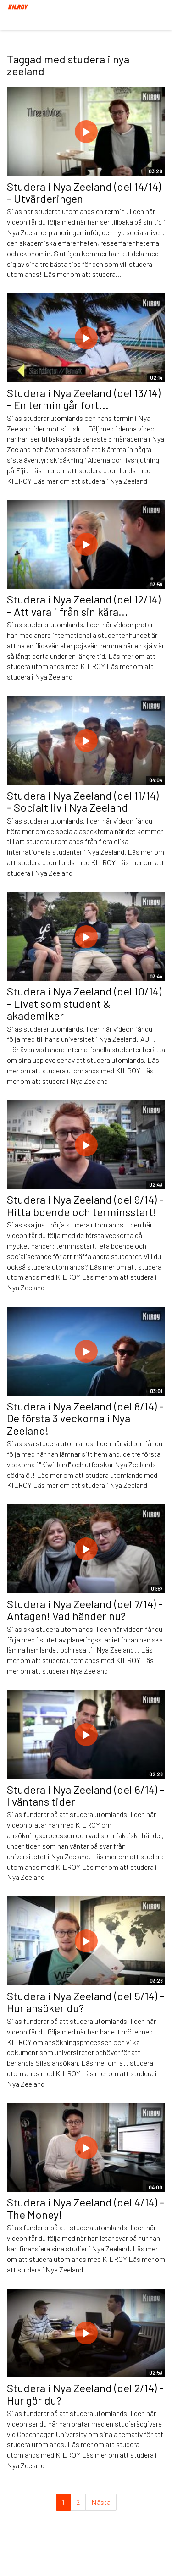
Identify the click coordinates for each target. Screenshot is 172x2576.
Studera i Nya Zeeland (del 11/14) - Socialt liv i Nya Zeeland (83, 801)
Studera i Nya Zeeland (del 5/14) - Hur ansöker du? (85, 2001)
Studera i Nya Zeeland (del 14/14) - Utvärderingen (84, 192)
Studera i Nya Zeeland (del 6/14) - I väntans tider (85, 1795)
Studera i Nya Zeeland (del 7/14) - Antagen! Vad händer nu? (85, 1609)
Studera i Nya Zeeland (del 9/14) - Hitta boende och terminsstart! (85, 1205)
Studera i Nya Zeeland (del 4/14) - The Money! (85, 2208)
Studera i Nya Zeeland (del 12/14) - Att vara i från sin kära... (84, 605)
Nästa (101, 2502)
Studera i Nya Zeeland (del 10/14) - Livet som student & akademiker (84, 1003)
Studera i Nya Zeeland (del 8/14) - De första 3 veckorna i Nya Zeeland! (85, 1418)
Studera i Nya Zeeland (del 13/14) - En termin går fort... (84, 398)
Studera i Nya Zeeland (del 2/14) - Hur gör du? (85, 2393)
